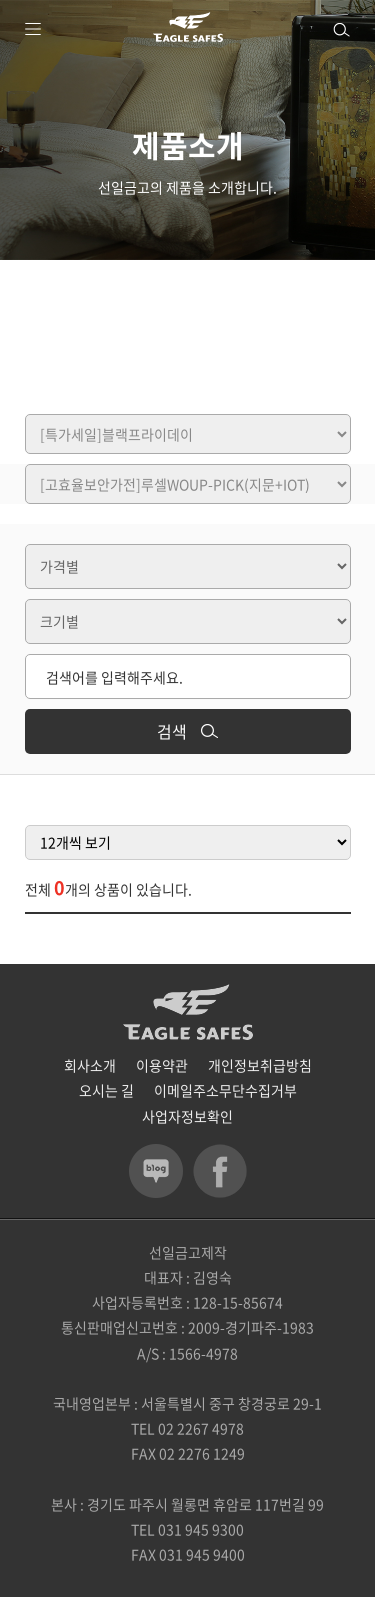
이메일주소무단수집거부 (225, 1090)
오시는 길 (106, 1090)
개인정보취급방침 (260, 1065)
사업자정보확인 (187, 1116)
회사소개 (90, 1065)
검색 (187, 731)
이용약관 (162, 1065)
